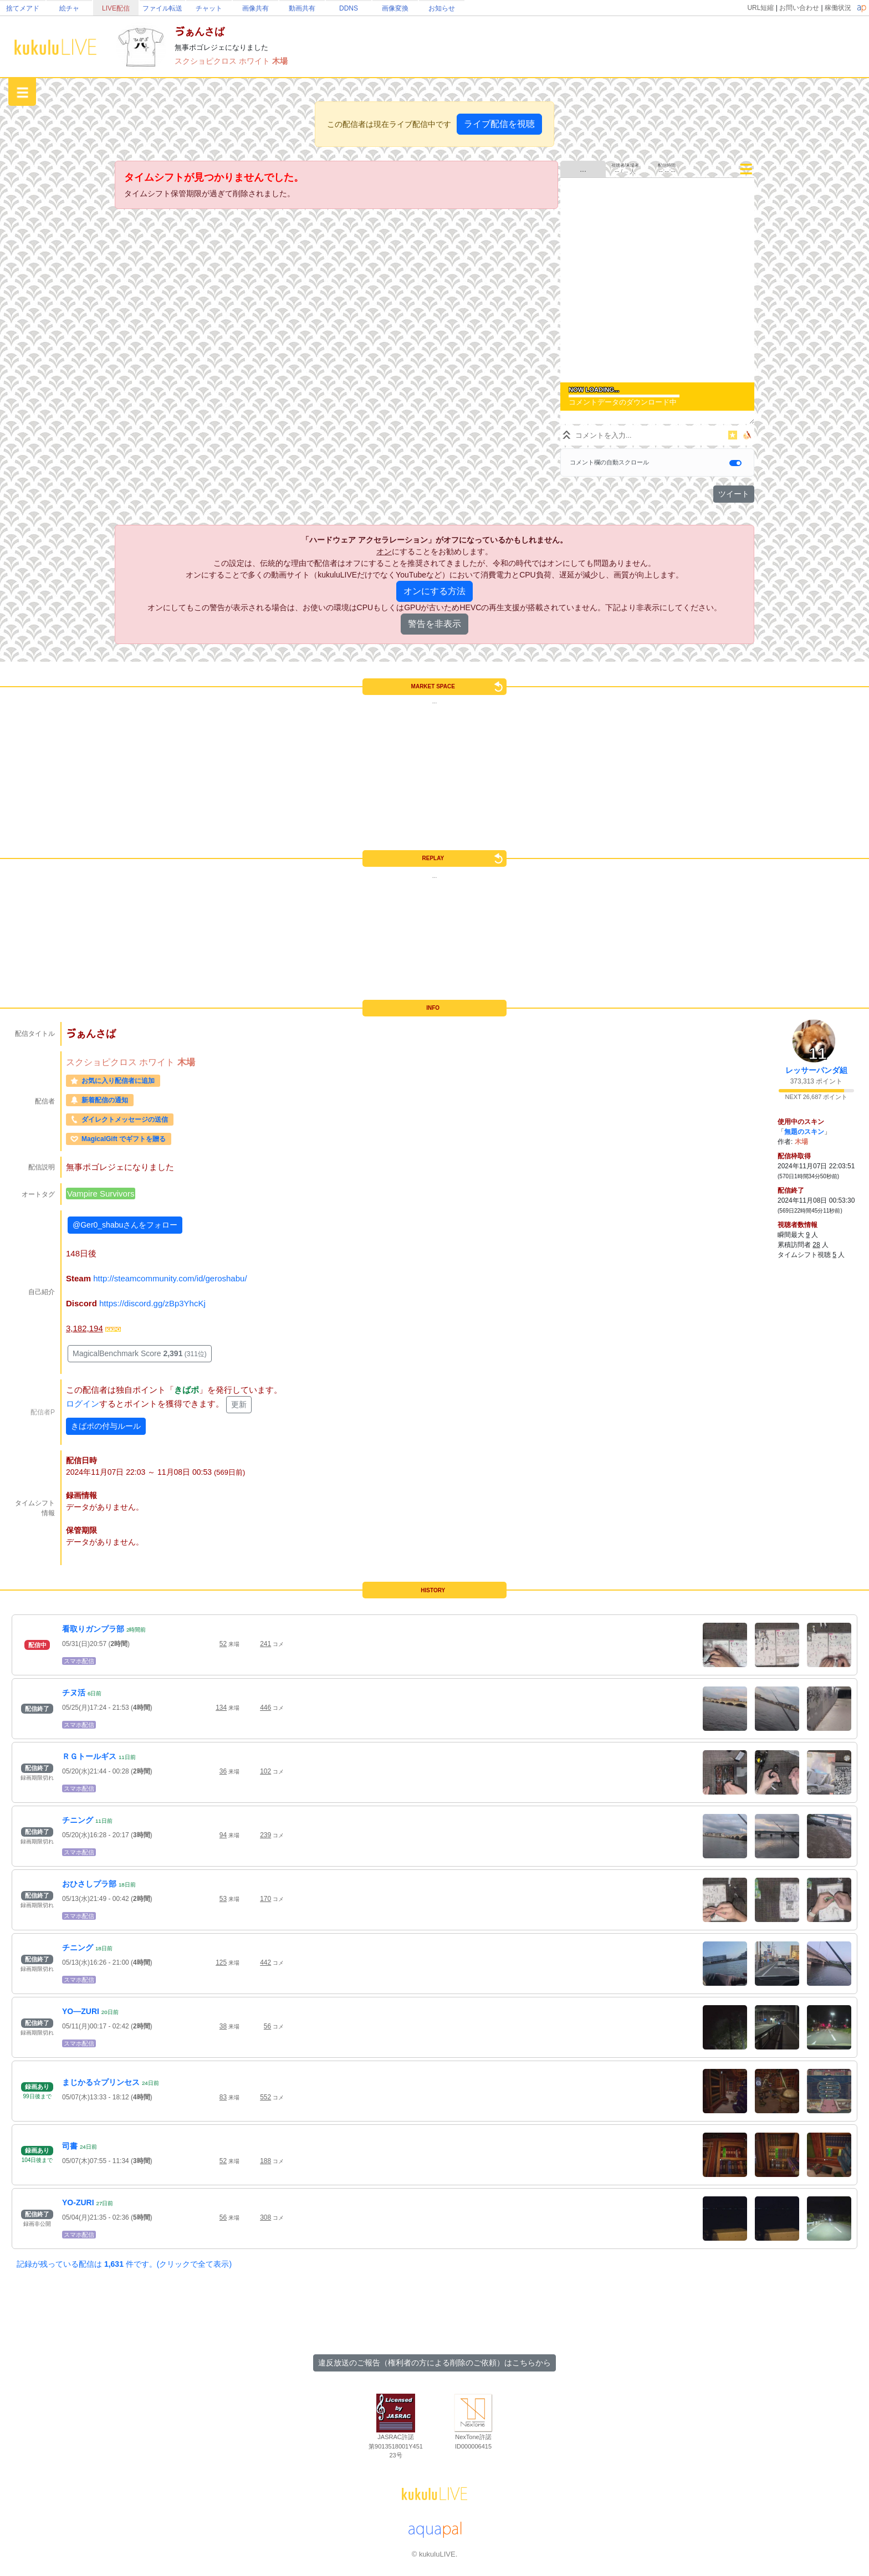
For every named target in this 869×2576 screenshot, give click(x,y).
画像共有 (255, 8)
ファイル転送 (162, 8)
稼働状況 (838, 8)
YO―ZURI (80, 2011)
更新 (239, 1404)
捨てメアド (22, 8)
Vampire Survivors (100, 1193)
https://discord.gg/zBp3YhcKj (152, 1303)
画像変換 (395, 8)
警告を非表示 (434, 623)
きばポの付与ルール (106, 1426)
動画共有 (302, 8)
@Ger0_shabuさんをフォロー (125, 1224)
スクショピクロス (207, 61)
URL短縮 (760, 8)
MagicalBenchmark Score (140, 1353)
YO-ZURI (78, 2202)
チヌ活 (73, 1692)
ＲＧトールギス (89, 1756)
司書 (70, 2145)
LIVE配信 (116, 8)
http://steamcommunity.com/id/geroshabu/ (170, 1278)
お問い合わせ (799, 8)
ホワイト (255, 61)
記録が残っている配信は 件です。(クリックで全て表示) (124, 2264)
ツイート (733, 493)
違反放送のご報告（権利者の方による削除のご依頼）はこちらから (434, 2362)
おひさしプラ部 (89, 1883)
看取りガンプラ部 (93, 1628)
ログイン (82, 1404)
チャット (209, 8)
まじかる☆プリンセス (101, 2082)
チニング (77, 1820)
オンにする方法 (434, 591)
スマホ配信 (79, 1661)
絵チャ (69, 8)
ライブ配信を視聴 (499, 124)
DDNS (348, 8)
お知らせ (441, 8)
